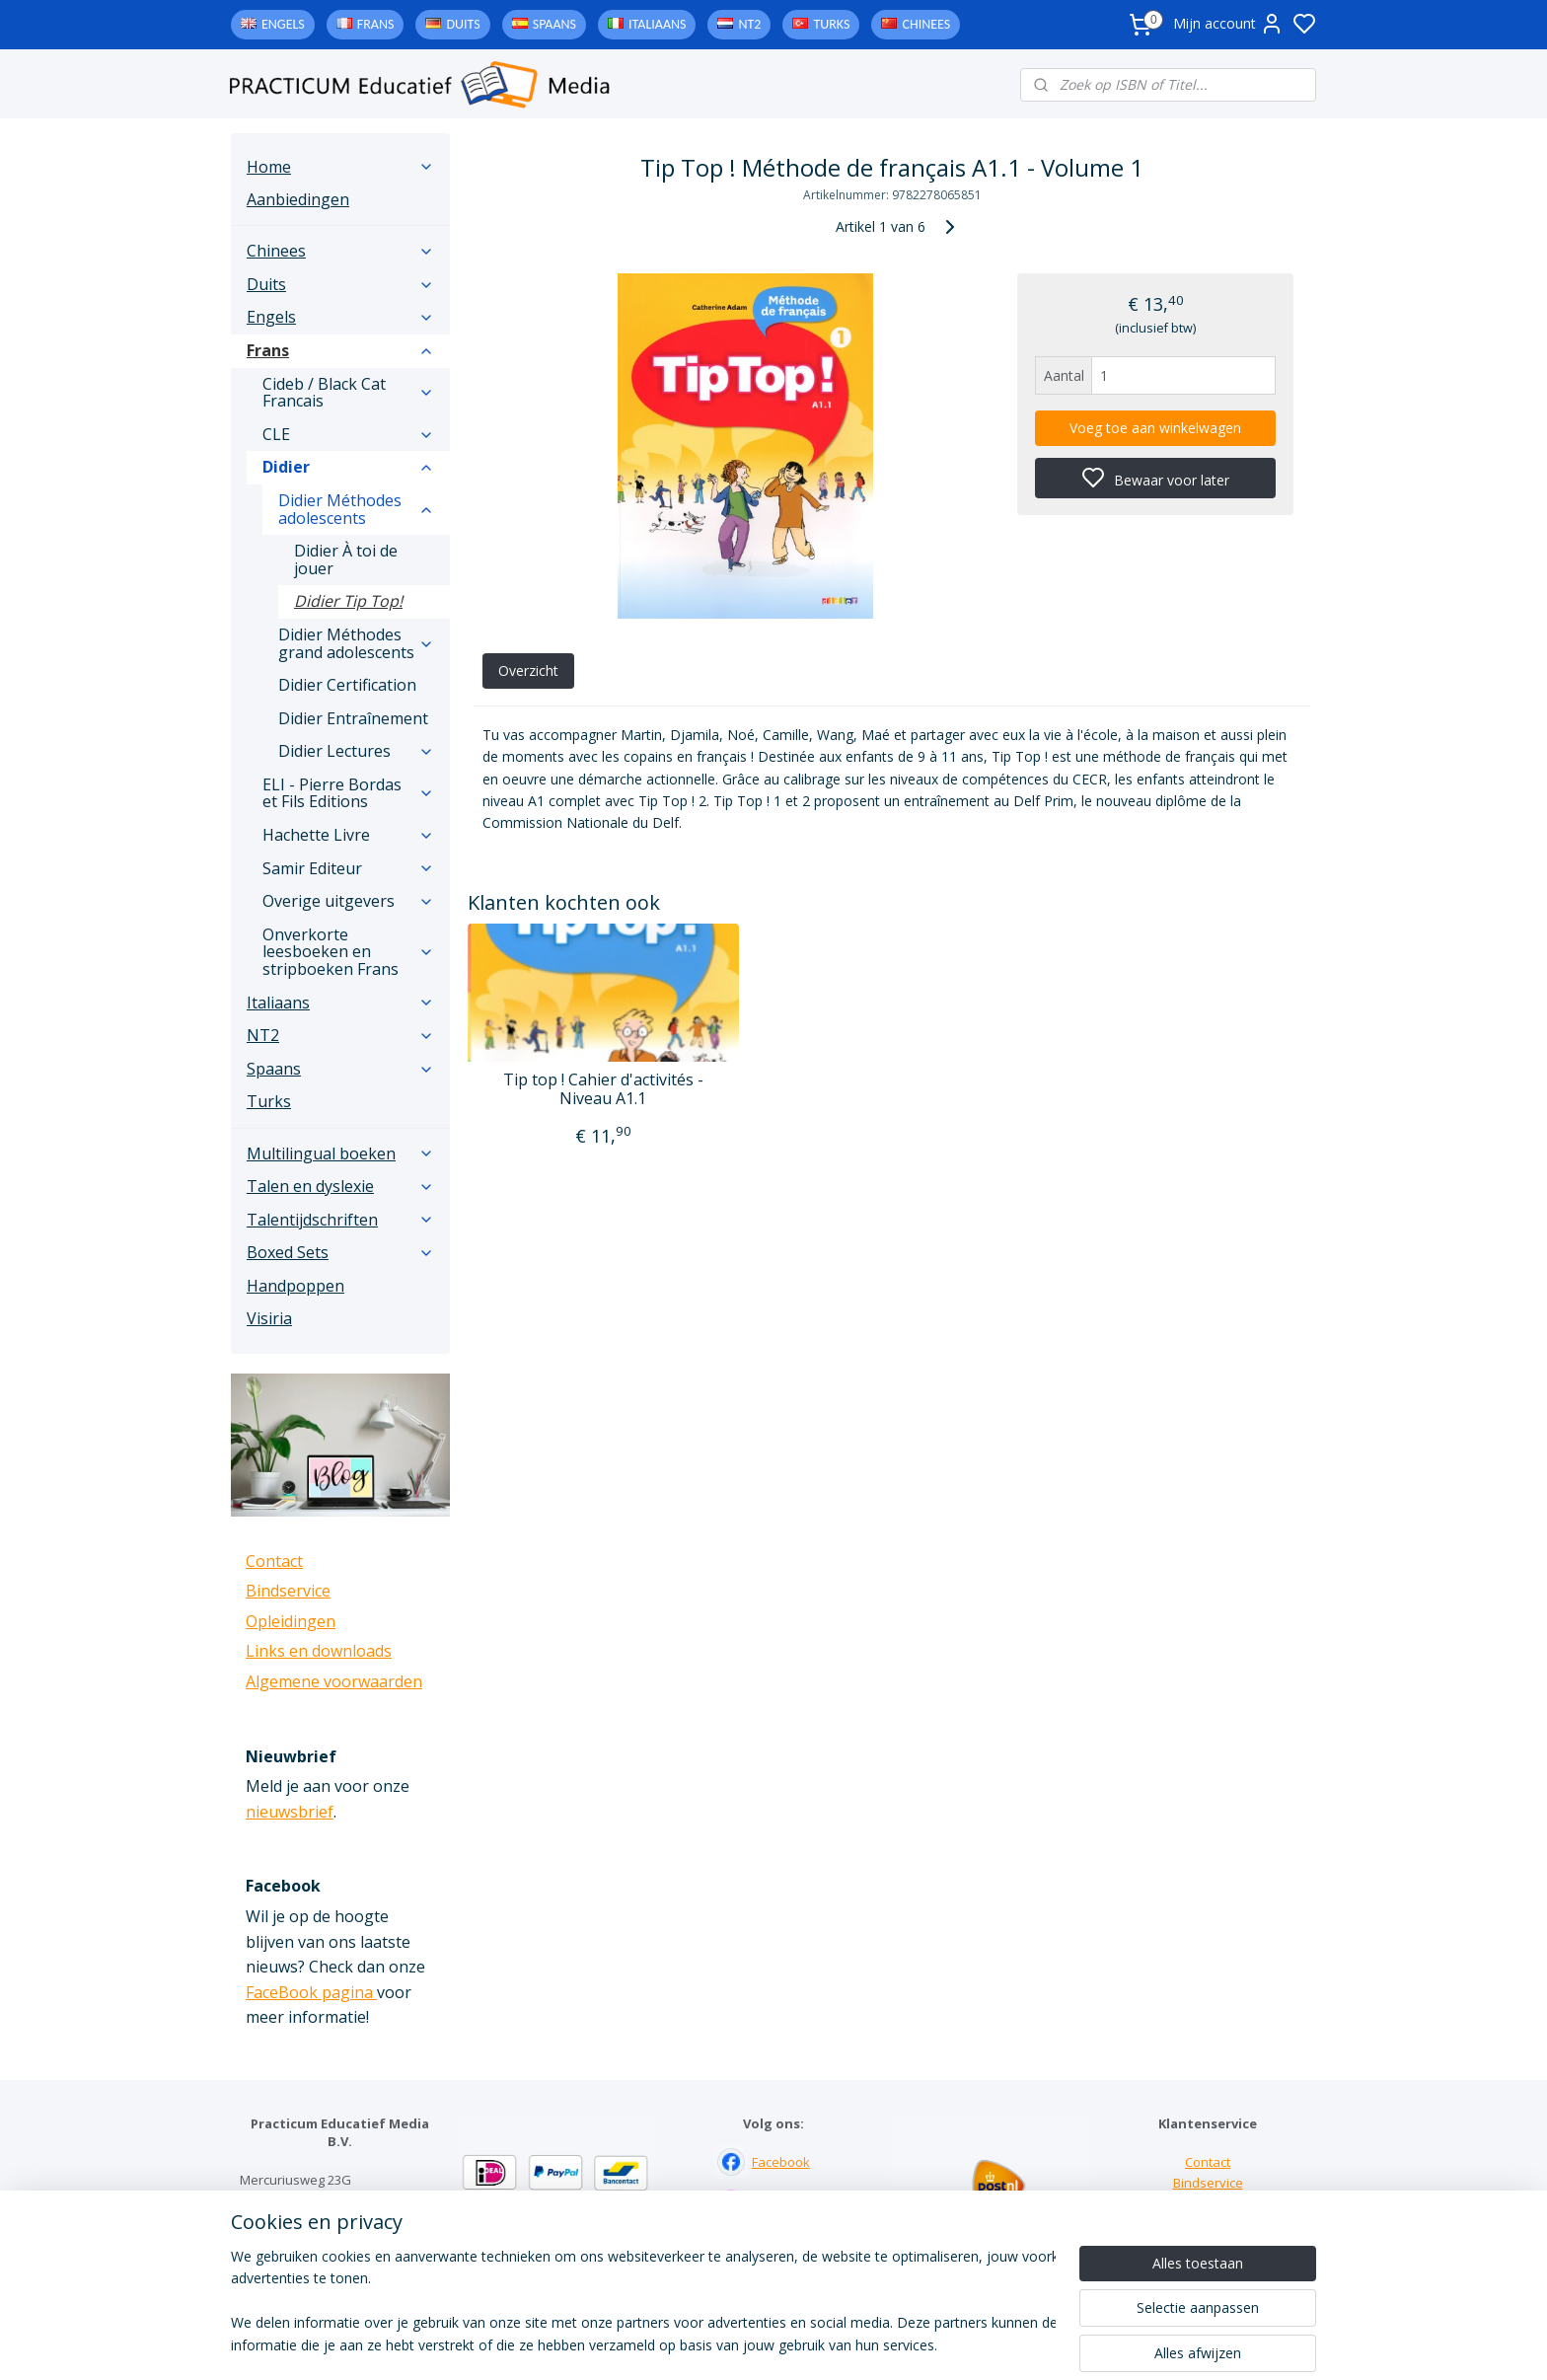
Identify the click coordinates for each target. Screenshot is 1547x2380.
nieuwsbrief (289, 1811)
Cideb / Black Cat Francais (348, 392)
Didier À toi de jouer (346, 559)
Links (1208, 2203)
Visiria (269, 1318)
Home (340, 167)
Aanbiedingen (298, 199)
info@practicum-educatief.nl (324, 2261)
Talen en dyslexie (340, 1186)
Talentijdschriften (340, 1219)
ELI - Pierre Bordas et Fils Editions (348, 793)
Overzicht (527, 670)
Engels (283, 24)
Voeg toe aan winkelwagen (1155, 427)
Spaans (554, 24)
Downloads (1208, 2224)
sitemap (854, 2344)
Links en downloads (319, 1651)
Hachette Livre (348, 835)
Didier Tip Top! (348, 601)
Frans (376, 24)
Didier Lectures (356, 751)
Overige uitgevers (348, 901)
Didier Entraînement (353, 718)
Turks (831, 24)
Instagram (782, 2203)
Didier (348, 467)
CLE (348, 434)
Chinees (926, 24)
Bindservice (288, 1590)
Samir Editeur (348, 868)
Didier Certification (347, 685)
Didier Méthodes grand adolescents (356, 643)
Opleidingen (290, 1621)
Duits (462, 24)
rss (895, 2344)
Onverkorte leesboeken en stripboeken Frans (348, 952)
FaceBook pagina (311, 1992)
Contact (274, 1561)
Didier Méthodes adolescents (356, 509)
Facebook (781, 2162)
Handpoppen (295, 1286)
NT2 (749, 24)
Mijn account (1228, 24)
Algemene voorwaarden (334, 1681)
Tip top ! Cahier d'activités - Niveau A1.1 (603, 1089)
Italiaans (657, 24)
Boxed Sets (340, 1252)
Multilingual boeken (340, 1153)
